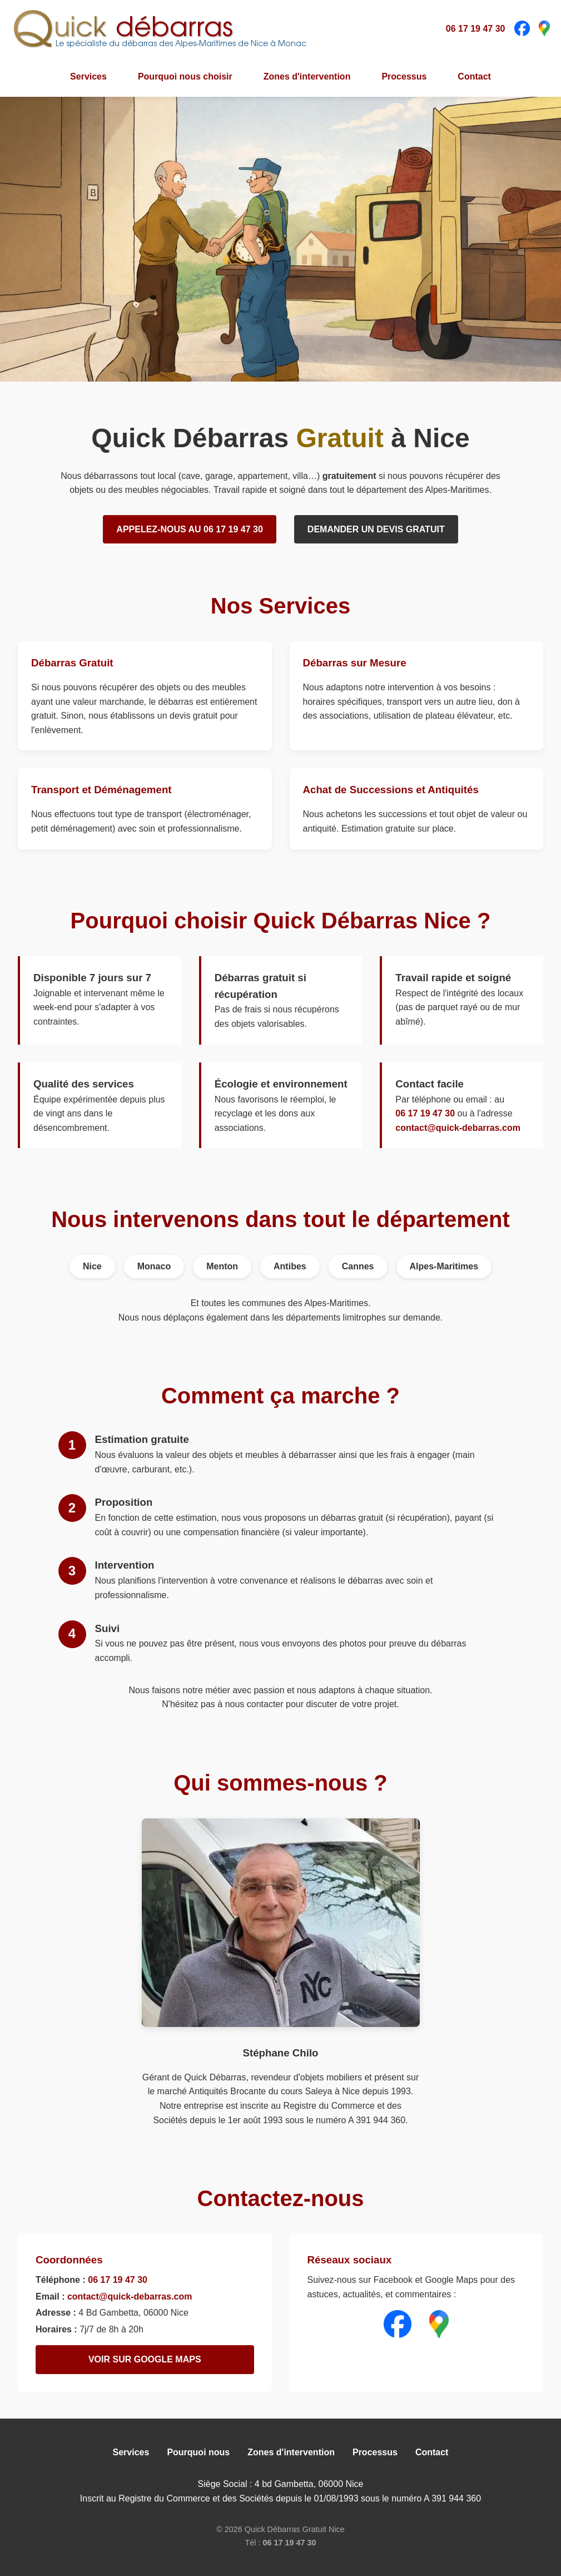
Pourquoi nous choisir (185, 76)
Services (88, 76)
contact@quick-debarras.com (457, 1128)
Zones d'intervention (307, 76)
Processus (403, 76)
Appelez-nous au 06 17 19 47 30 (189, 529)
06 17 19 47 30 (475, 28)
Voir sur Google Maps (144, 2359)
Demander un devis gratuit (376, 529)
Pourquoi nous (198, 2452)
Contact (474, 76)
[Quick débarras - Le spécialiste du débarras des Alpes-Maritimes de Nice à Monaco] (159, 28)
